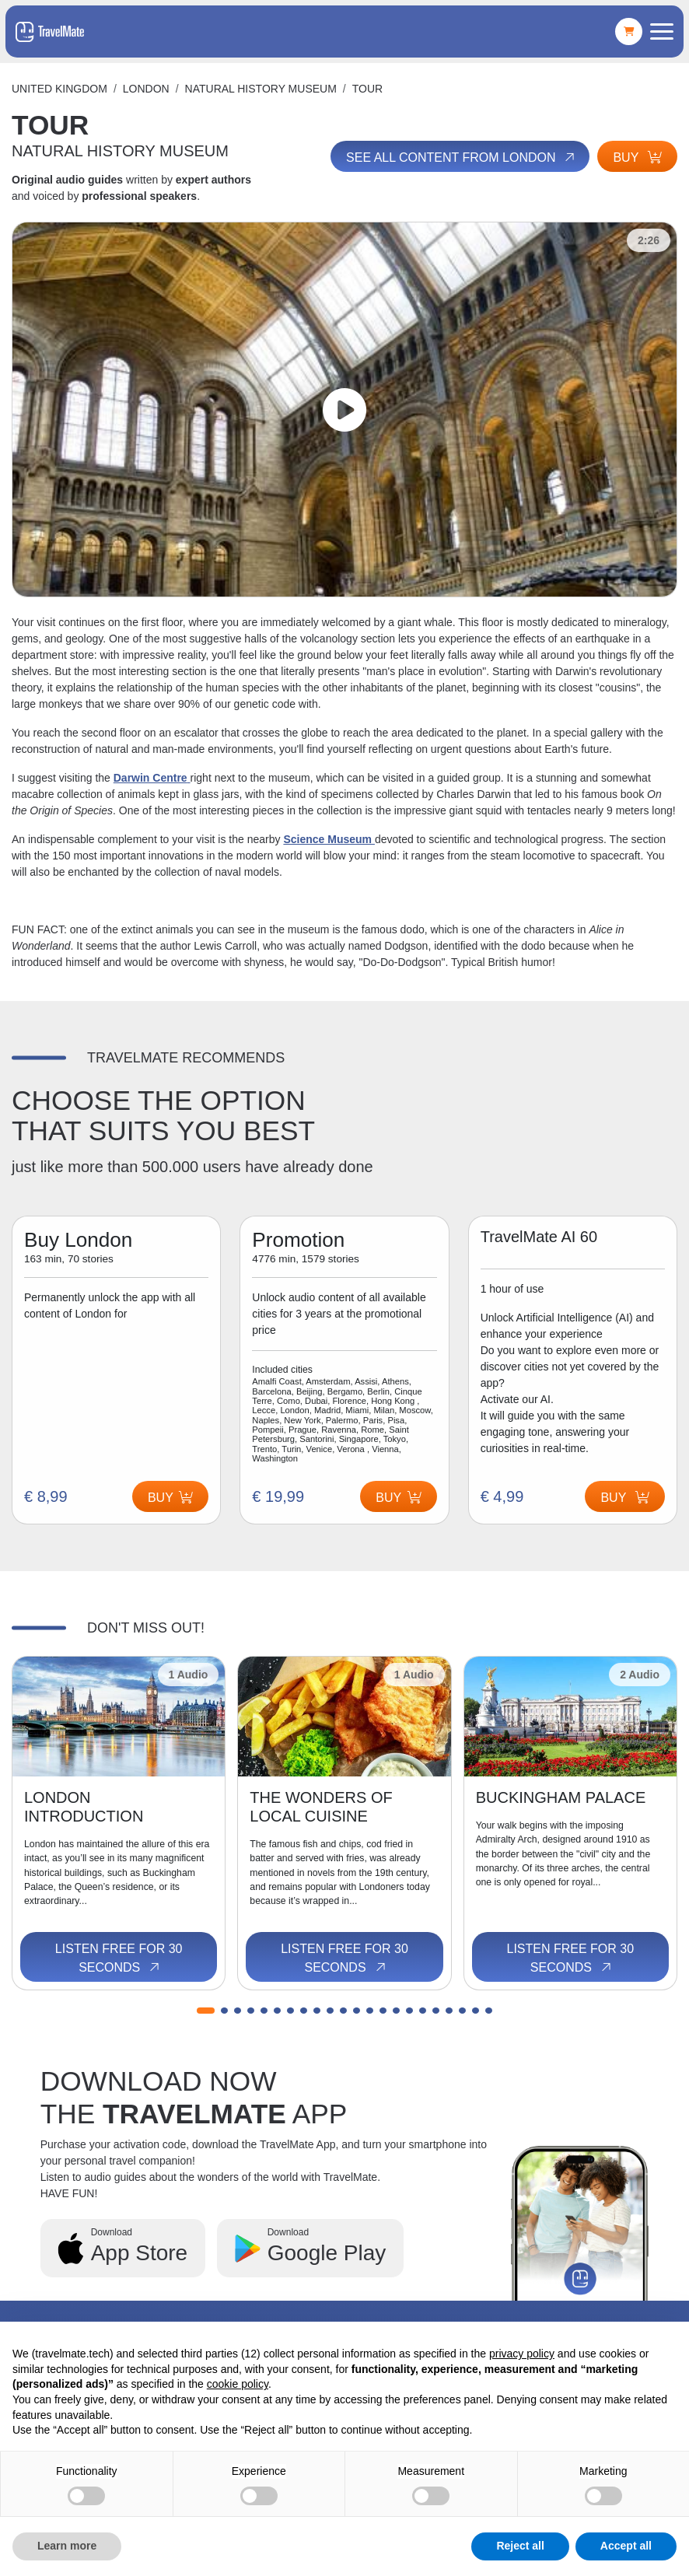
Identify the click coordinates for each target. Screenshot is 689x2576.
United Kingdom (59, 88)
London (146, 88)
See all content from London (461, 157)
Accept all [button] (626, 2545)
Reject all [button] (520, 2545)
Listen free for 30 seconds (119, 1958)
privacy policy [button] (521, 2353)
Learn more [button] (66, 2545)
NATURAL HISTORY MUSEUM (261, 88)
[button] (206, 2010)
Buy (637, 157)
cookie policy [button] (237, 2384)
